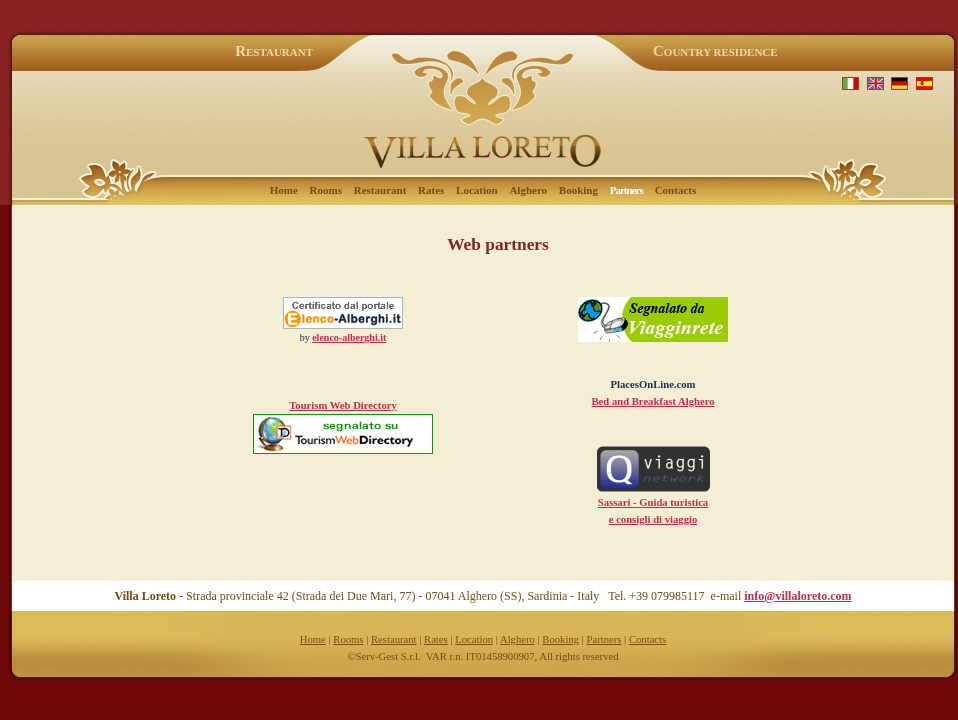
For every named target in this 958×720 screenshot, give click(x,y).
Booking (578, 190)
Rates (431, 190)
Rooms (326, 190)
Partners (604, 639)
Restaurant (380, 190)
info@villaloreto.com (797, 596)
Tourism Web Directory (343, 405)
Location (477, 190)
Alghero (528, 190)
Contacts (676, 190)
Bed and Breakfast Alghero (652, 401)
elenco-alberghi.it (349, 337)
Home (284, 190)
